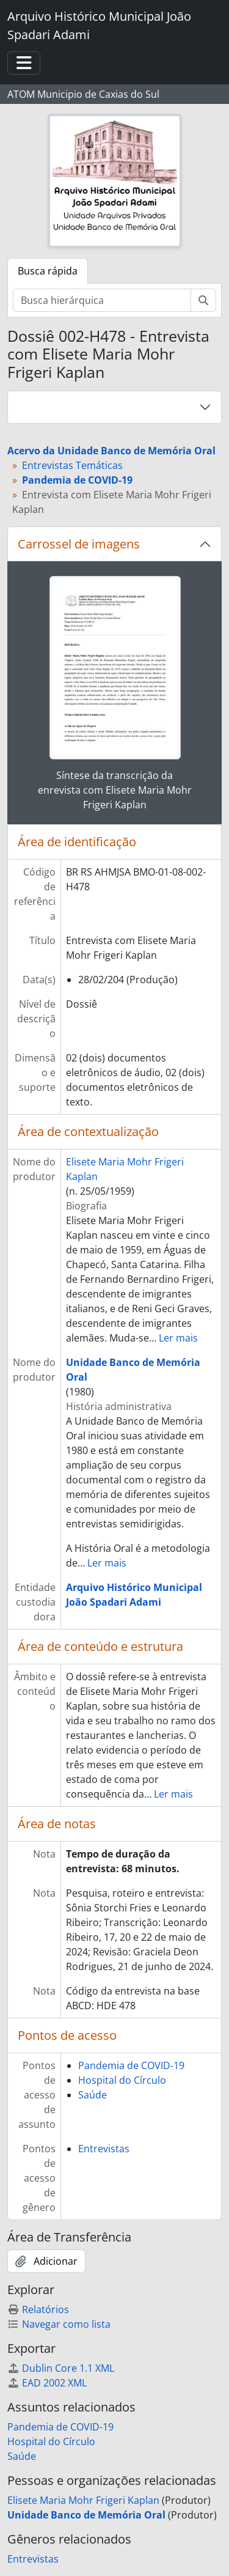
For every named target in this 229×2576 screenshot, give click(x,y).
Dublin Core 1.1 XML (60, 2368)
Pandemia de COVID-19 (131, 2065)
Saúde (92, 2095)
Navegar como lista (59, 2324)
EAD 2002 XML (47, 2383)
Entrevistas (103, 2148)
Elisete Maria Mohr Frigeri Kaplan (83, 2500)
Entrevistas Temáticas (72, 465)
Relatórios (38, 2309)
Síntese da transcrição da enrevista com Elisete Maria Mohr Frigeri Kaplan (115, 790)
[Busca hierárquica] (102, 300)
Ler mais (178, 1338)
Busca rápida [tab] (48, 271)
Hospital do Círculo (122, 2080)
